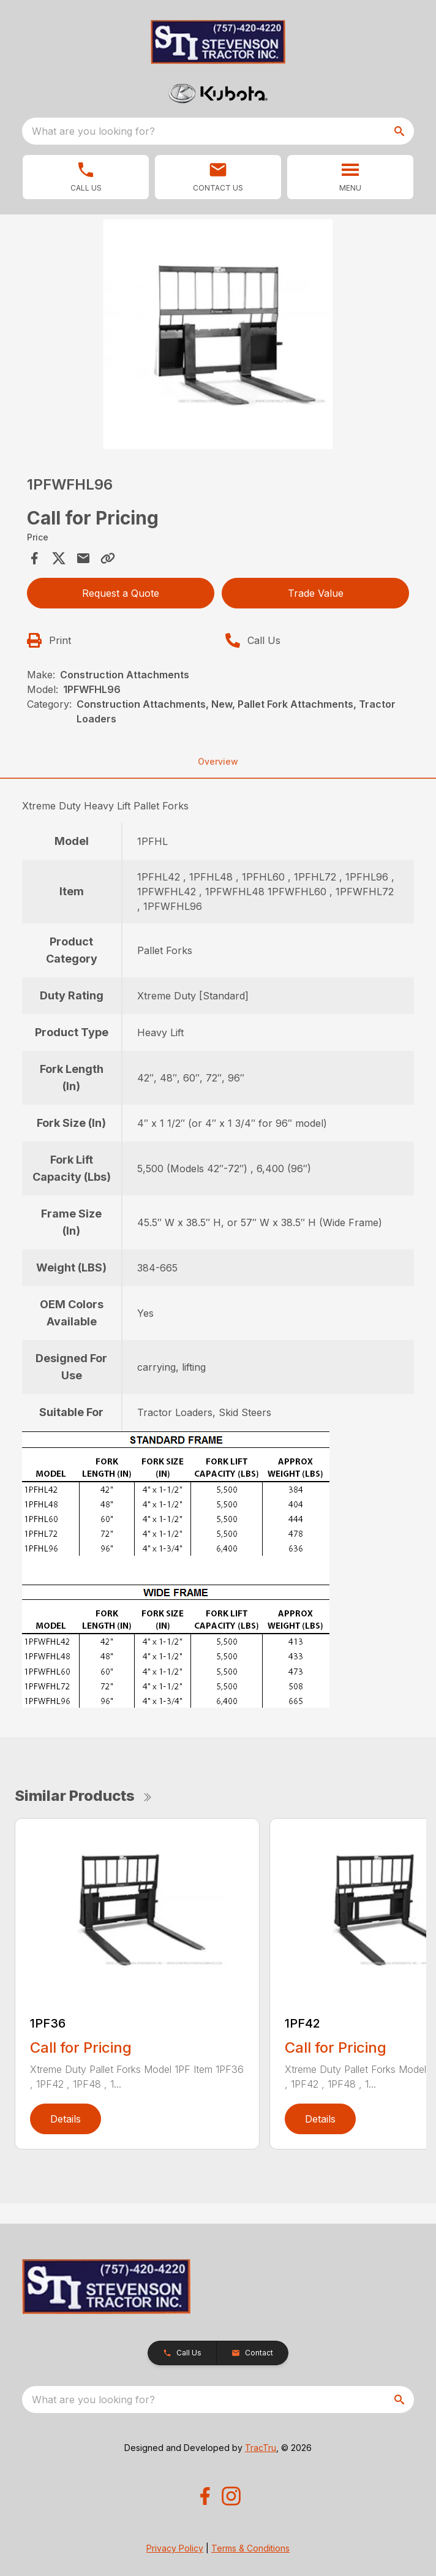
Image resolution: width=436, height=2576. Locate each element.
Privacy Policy (174, 2548)
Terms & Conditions (250, 2548)
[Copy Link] (107, 558)
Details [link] (65, 2119)
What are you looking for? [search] (93, 131)
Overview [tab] (218, 761)
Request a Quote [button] (120, 593)
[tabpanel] (218, 336)
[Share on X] (58, 558)
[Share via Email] (83, 558)
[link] (85, 177)
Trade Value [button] (316, 593)
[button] (218, 177)
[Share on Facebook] (34, 558)
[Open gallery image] (218, 334)
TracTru (260, 2447)
